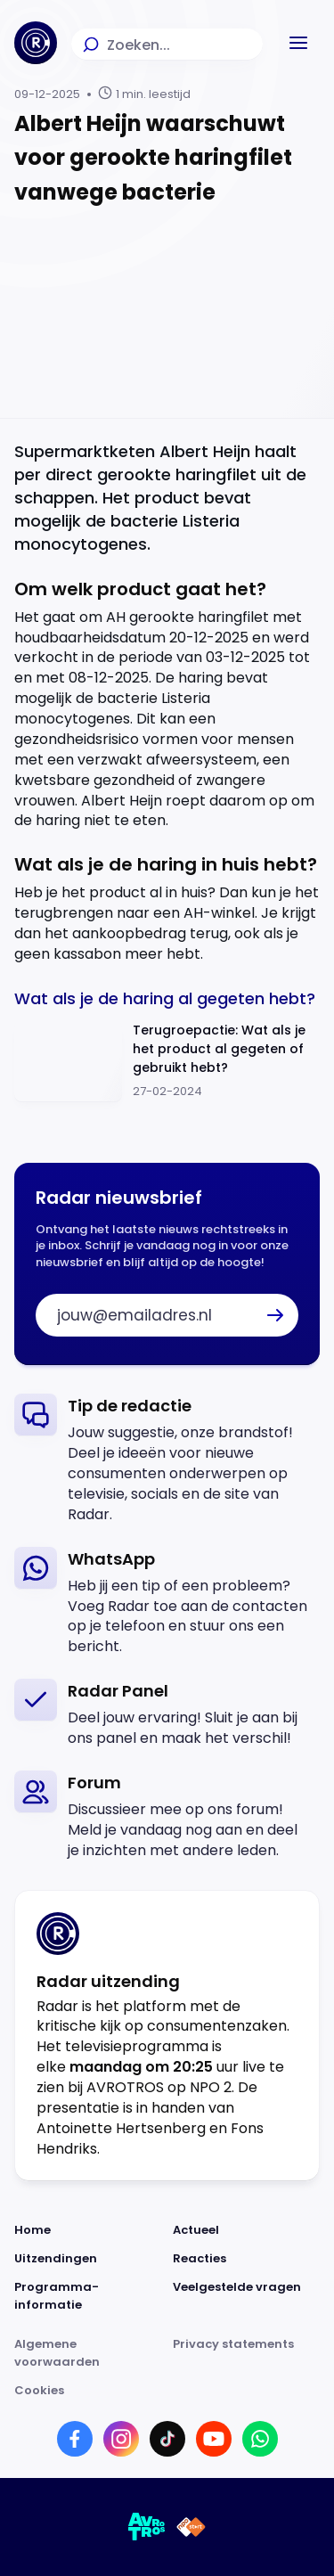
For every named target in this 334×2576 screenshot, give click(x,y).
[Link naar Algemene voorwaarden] (88, 2353)
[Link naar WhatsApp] (260, 2439)
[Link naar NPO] (191, 2527)
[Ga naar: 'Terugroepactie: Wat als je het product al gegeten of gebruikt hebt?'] (167, 1061)
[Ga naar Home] (35, 42)
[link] (167, 1459)
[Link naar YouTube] (214, 2439)
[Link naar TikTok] (167, 2439)
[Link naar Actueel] (247, 2230)
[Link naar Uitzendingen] (88, 2259)
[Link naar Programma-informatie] (88, 2296)
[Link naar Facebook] (75, 2439)
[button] (298, 42)
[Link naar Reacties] (247, 2259)
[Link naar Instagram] (121, 2439)
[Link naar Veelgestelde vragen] (247, 2296)
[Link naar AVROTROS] (147, 2527)
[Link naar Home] (88, 2230)
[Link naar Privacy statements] (247, 2353)
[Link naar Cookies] (167, 2391)
